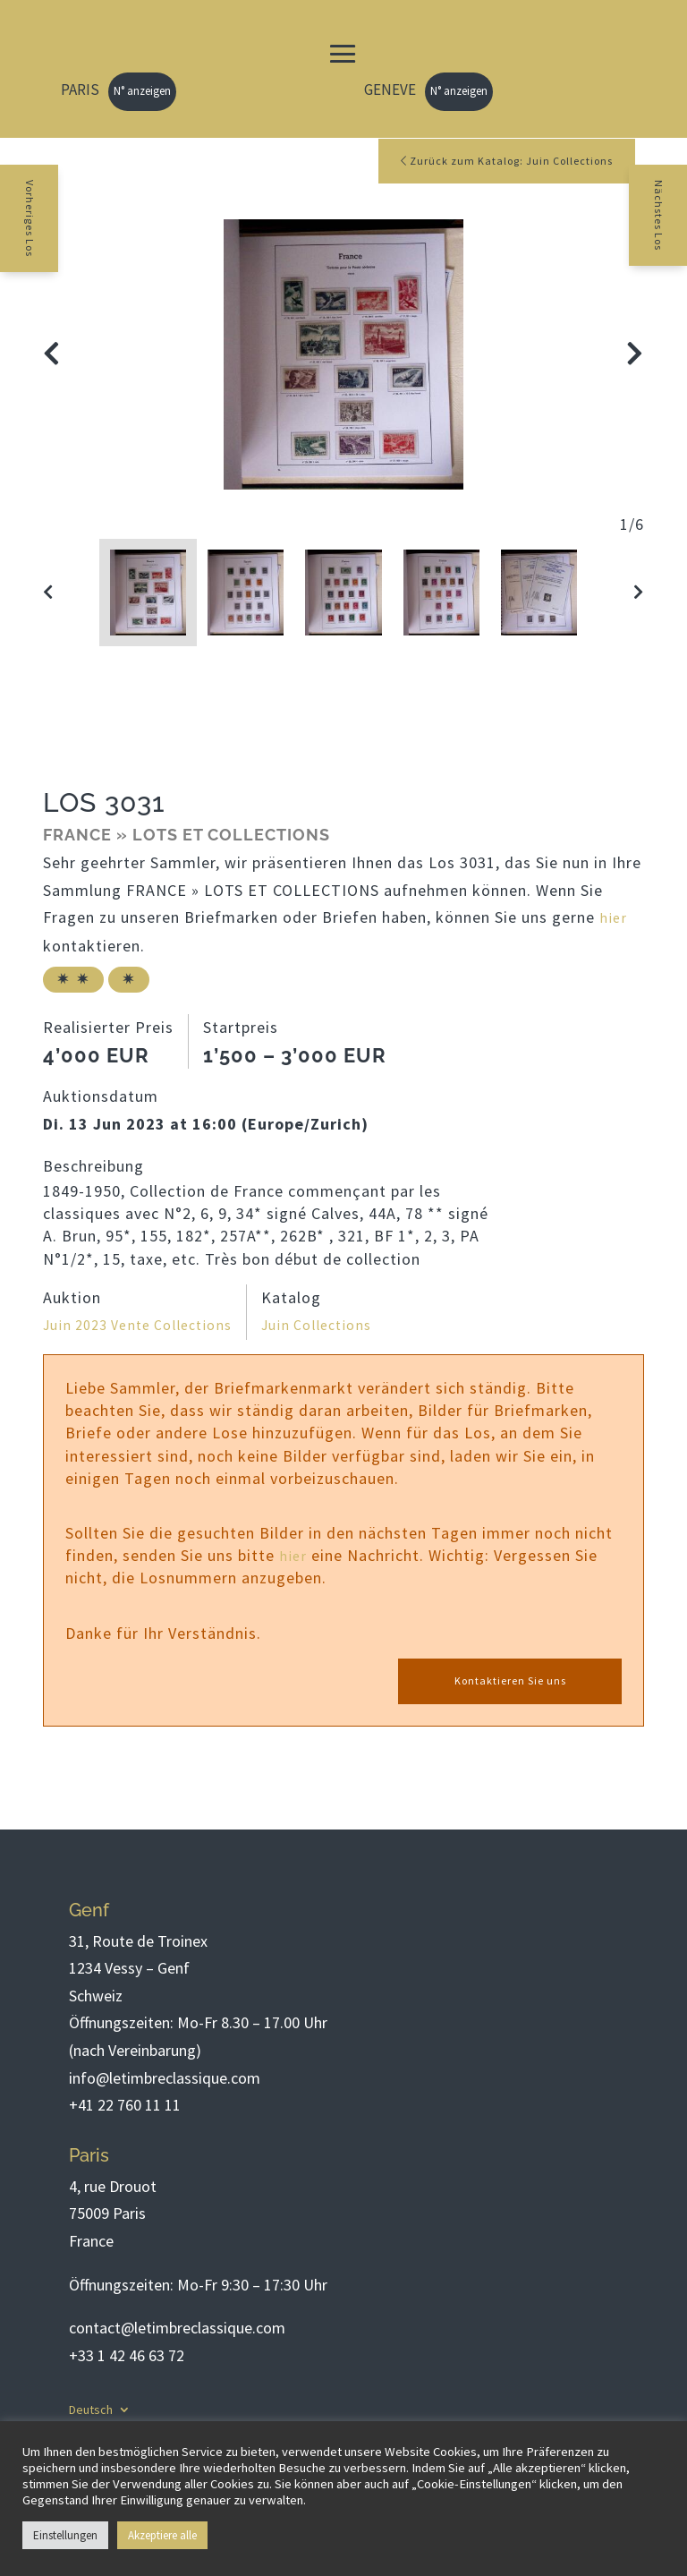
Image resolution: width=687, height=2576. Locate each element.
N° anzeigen (142, 90)
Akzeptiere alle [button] (162, 2535)
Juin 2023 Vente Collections (146, 1326)
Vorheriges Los (14, 235)
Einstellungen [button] (65, 2535)
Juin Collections (340, 1326)
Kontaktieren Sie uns (509, 1683)
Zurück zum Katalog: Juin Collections (494, 162)
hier (613, 919)
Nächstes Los (674, 230)
